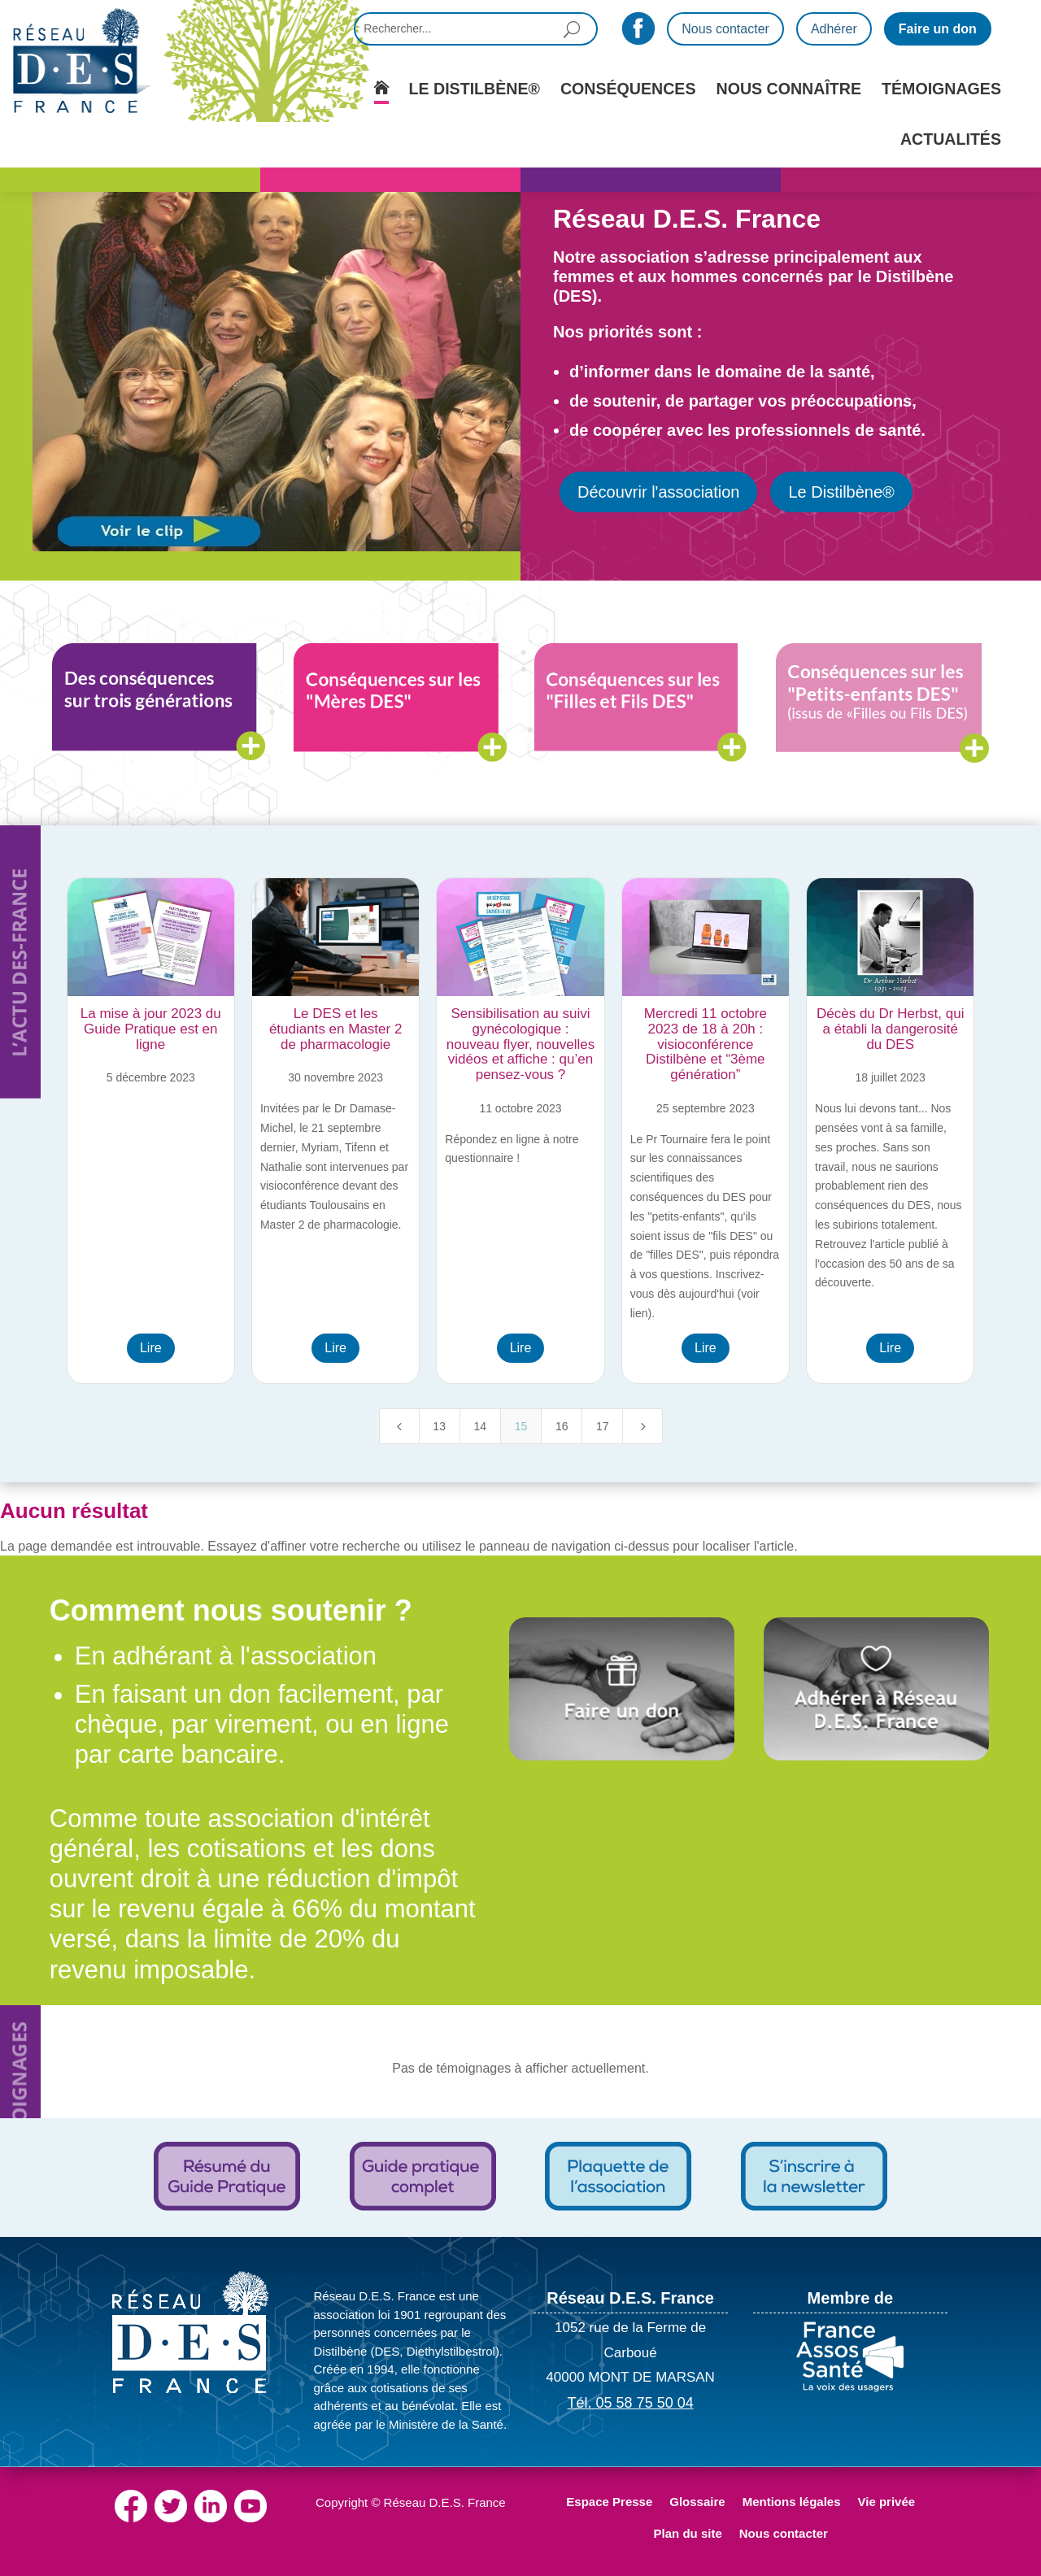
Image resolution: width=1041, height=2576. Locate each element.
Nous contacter (725, 29)
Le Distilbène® (841, 492)
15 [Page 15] (521, 1426)
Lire (151, 1348)
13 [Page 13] (439, 1426)
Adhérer (834, 29)
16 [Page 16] (561, 1426)
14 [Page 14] (480, 1426)
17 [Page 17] (602, 1426)
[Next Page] (642, 1426)
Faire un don (938, 29)
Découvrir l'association (658, 492)
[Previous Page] (399, 1426)
